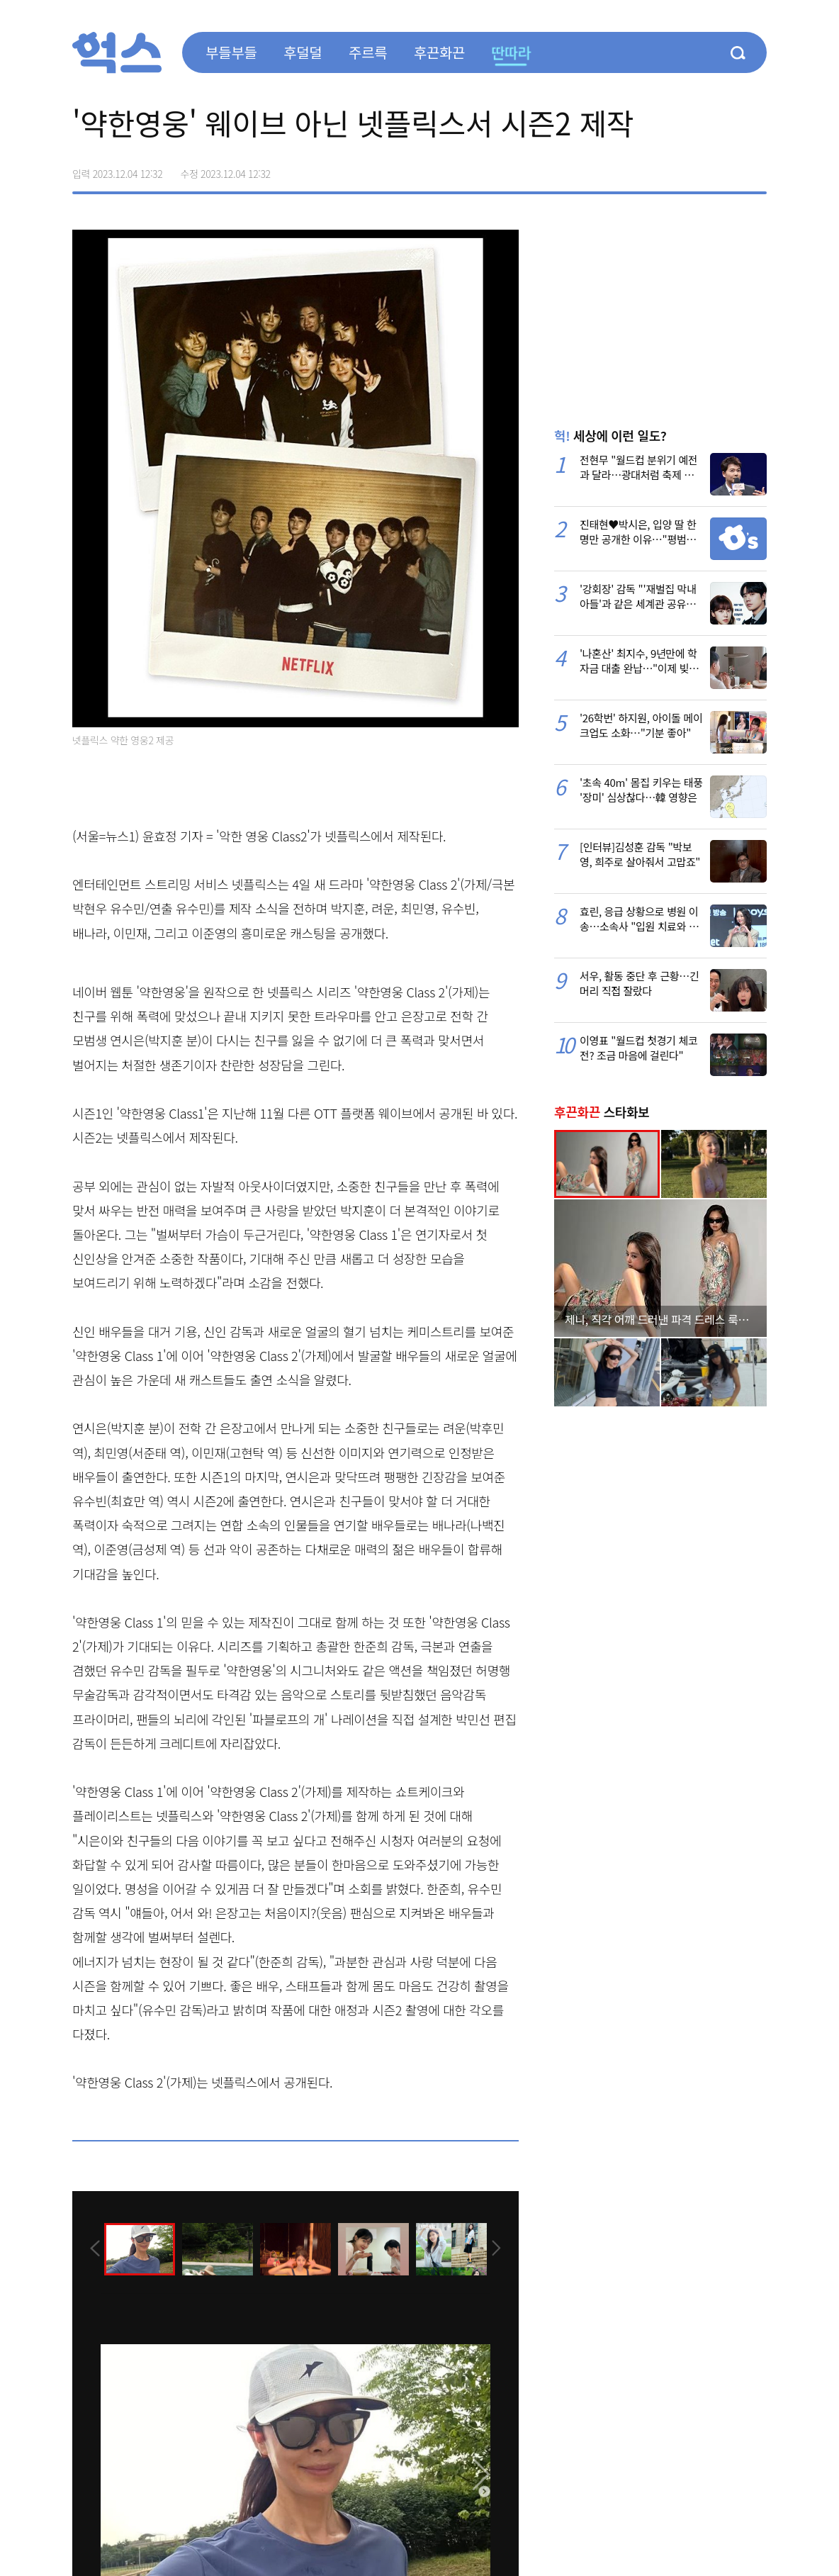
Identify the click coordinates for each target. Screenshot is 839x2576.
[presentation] (91, 2248)
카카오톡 (725, 168)
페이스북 (666, 168)
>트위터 (696, 168)
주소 (755, 168)
